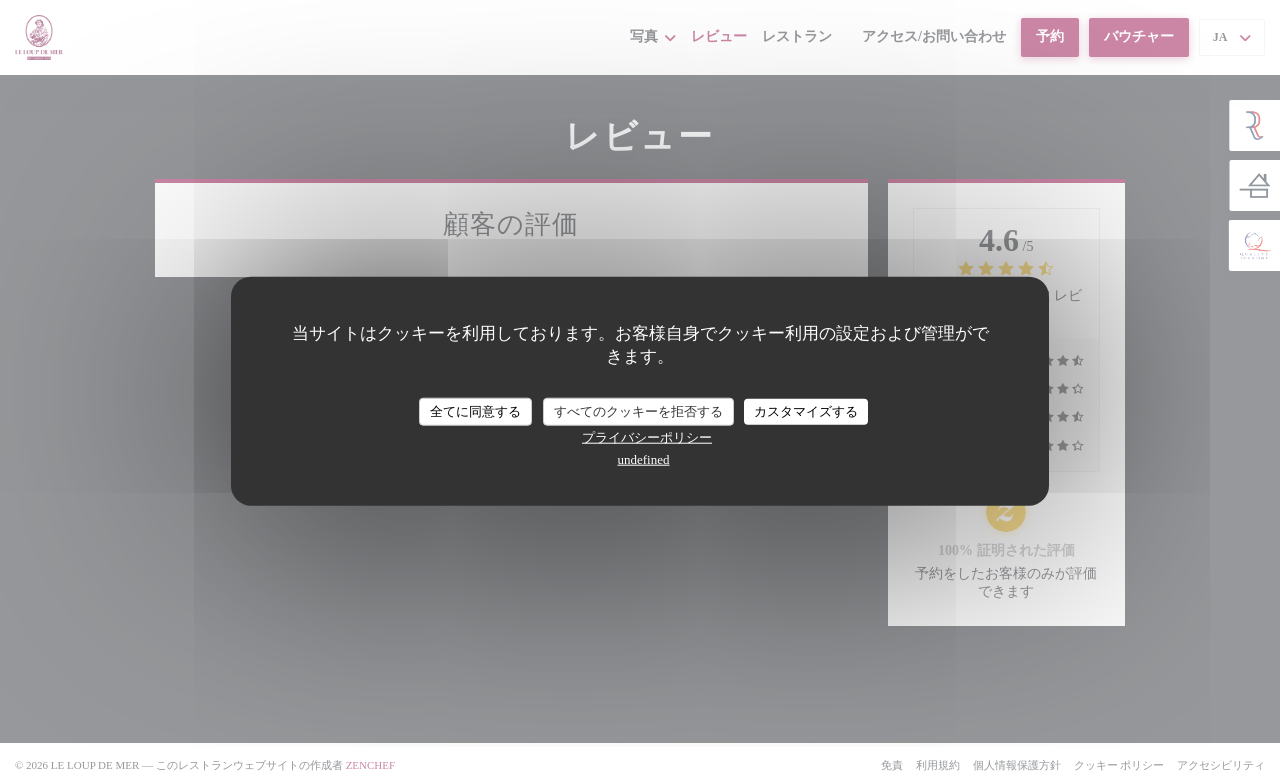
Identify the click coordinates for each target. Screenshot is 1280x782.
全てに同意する (475, 411)
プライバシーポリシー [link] (647, 436)
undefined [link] (644, 458)
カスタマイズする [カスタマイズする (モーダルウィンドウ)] (806, 411)
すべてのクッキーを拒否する (638, 411)
